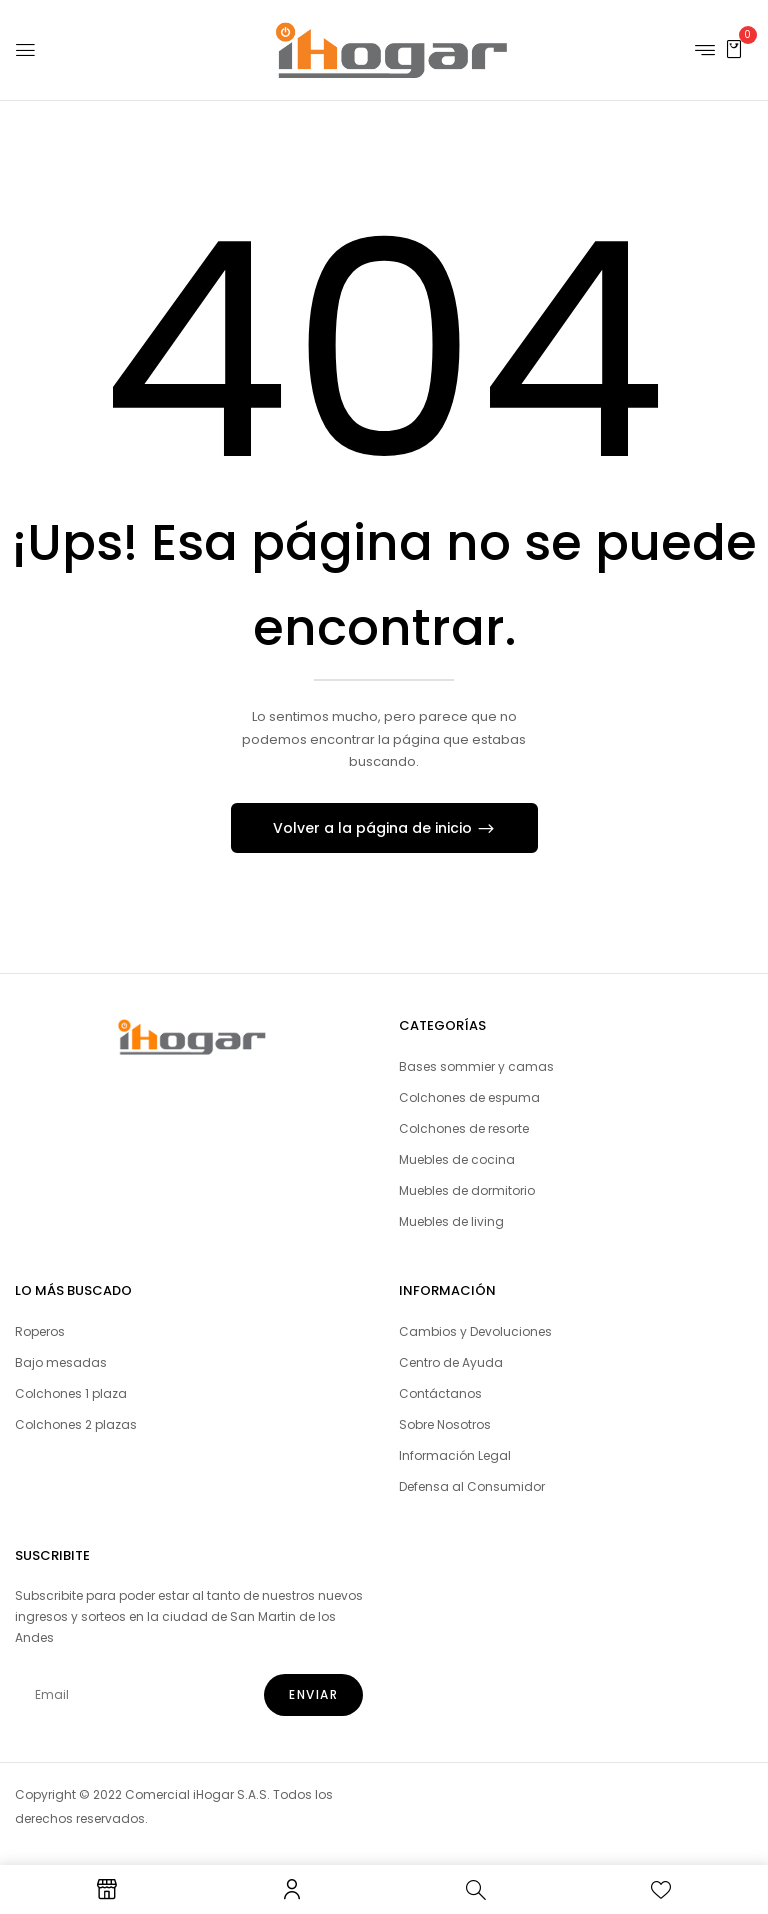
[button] (734, 48)
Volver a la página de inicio (374, 828)
